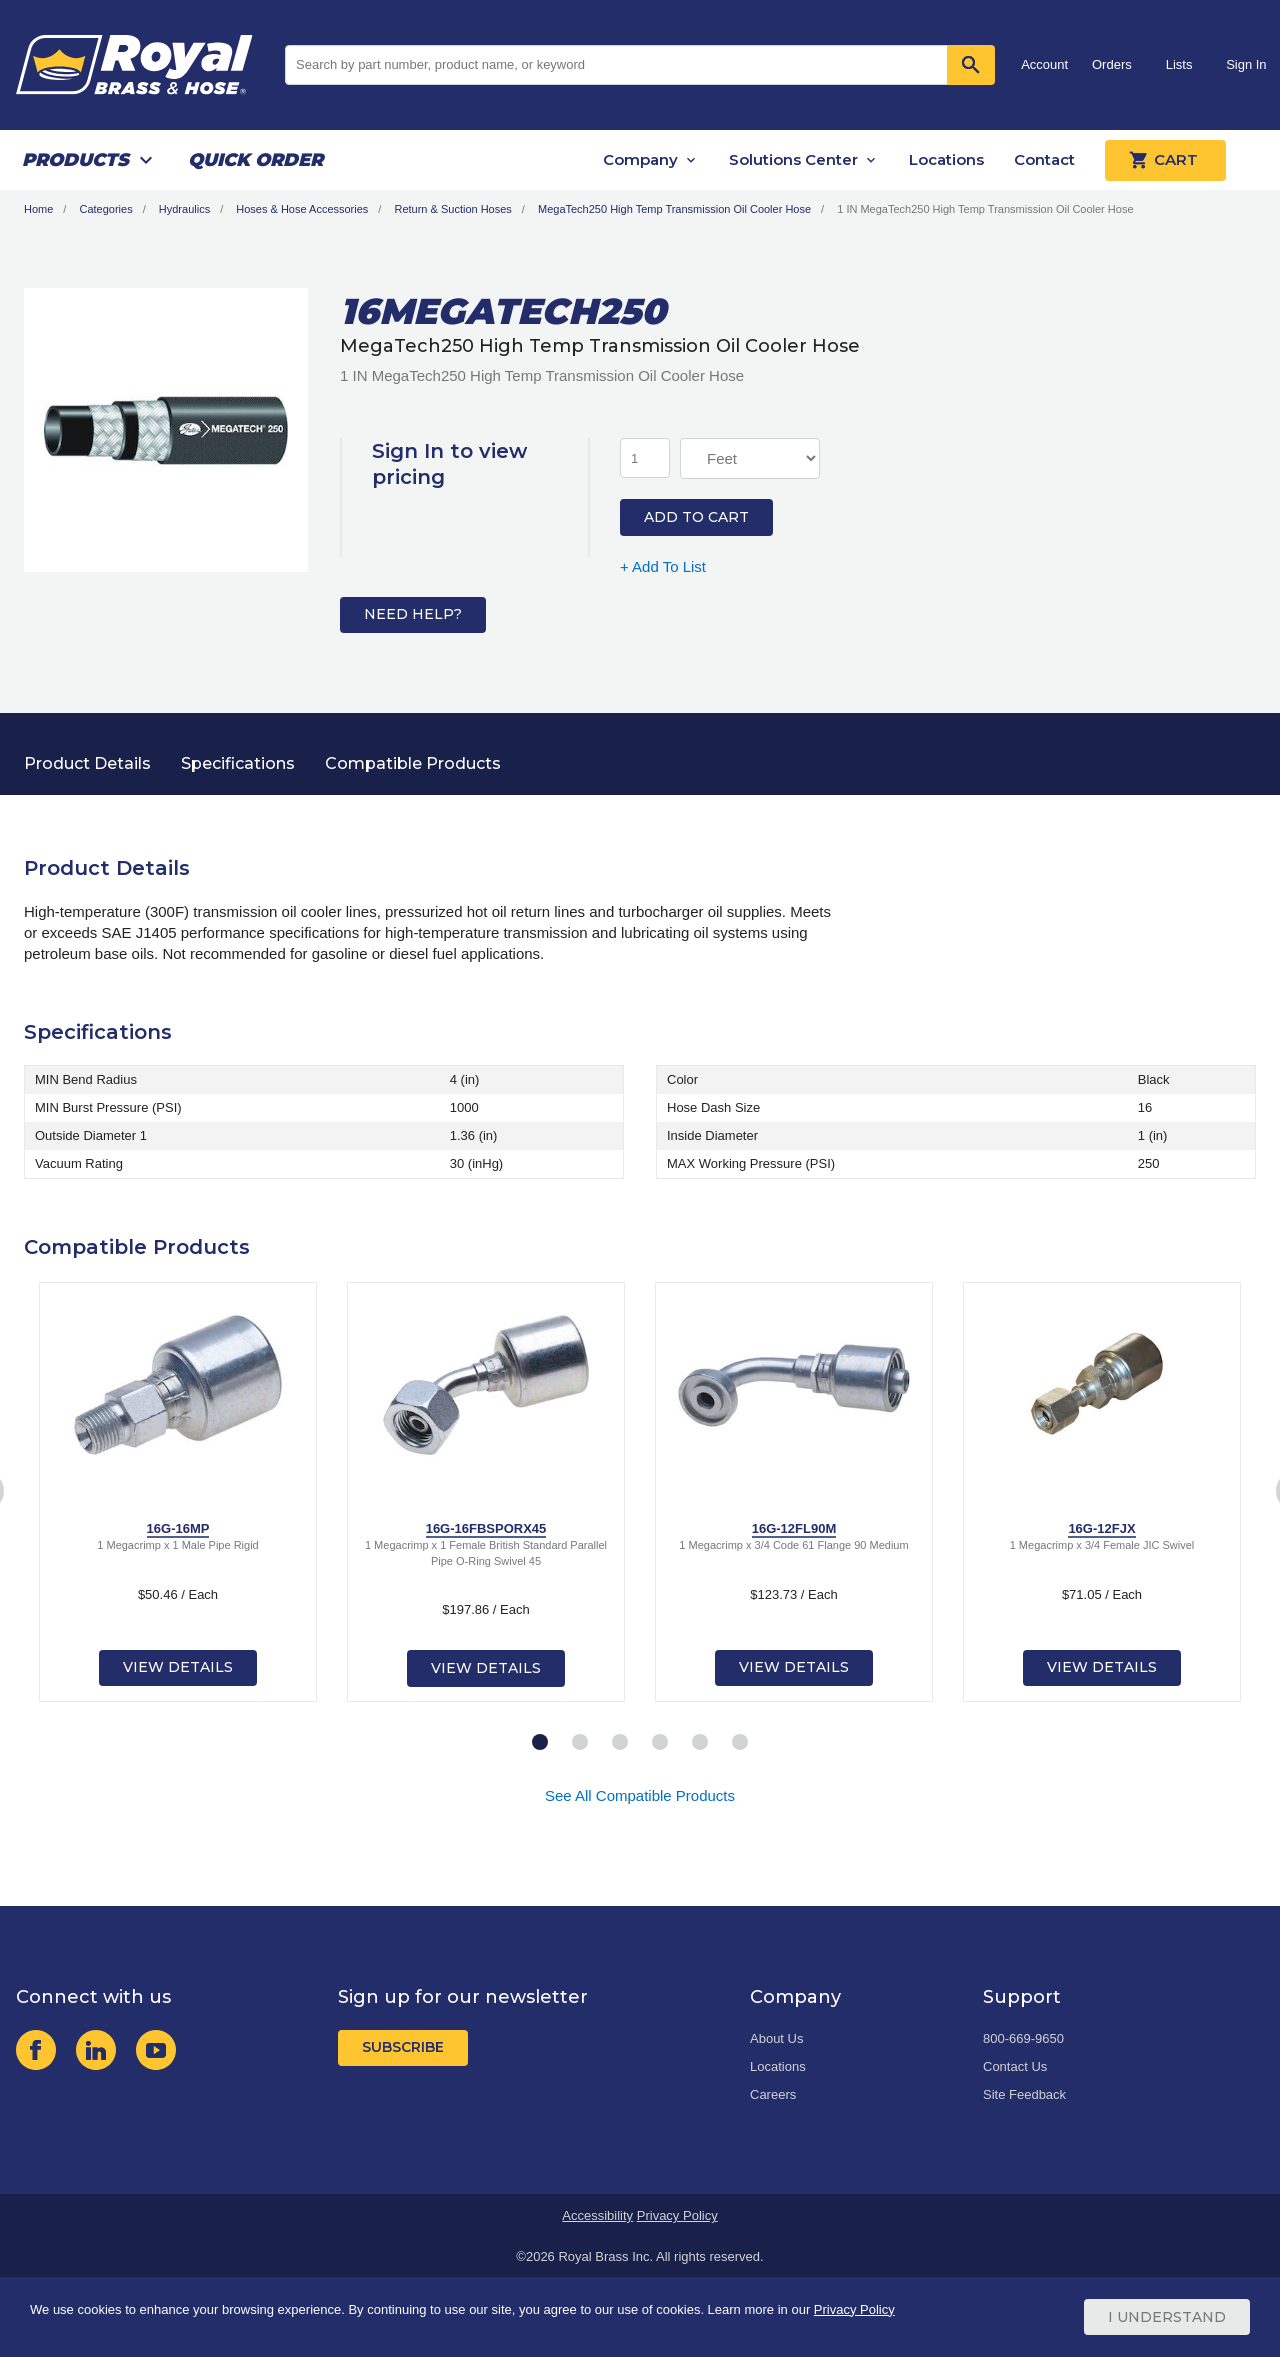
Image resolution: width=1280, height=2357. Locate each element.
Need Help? (413, 614)
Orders (1112, 64)
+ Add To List (663, 566)
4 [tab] (660, 1743)
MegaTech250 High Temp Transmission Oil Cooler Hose (674, 209)
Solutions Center (793, 159)
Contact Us (1015, 2066)
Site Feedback (1024, 2094)
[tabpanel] (178, 1492)
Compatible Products (413, 763)
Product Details (87, 763)
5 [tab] (700, 1743)
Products (75, 160)
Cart (1165, 160)
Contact (1044, 159)
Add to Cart (696, 517)
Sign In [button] (1246, 64)
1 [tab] (540, 1743)
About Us (776, 2038)
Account (1044, 64)
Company (640, 159)
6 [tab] (740, 1743)
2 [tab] (580, 1743)
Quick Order (255, 160)
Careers (773, 2094)
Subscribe (403, 2047)
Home (38, 209)
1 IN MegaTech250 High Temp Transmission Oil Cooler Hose (985, 209)
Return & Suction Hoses (452, 209)
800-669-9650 (1023, 2038)
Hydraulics (184, 209)
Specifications (238, 763)
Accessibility (597, 2215)
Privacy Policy (677, 2215)
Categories (105, 209)
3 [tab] (620, 1743)
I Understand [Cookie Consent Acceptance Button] (1167, 2317)
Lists (1179, 64)
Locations (946, 159)
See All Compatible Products (640, 1795)
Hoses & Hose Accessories (302, 209)
